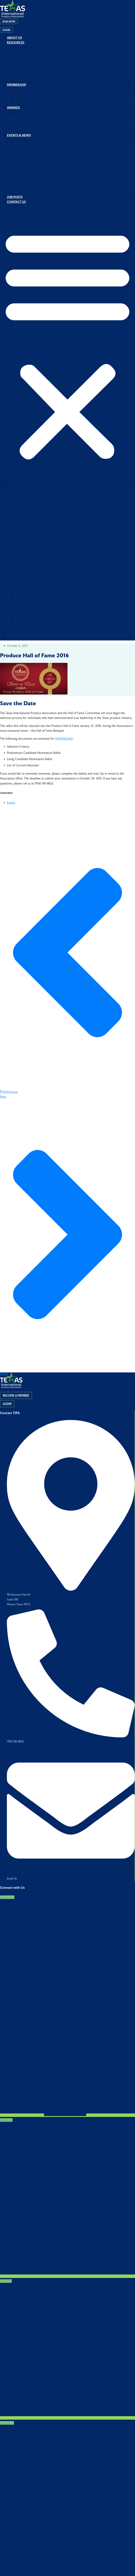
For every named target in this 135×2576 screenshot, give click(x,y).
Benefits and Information (28, 93)
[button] (67, 344)
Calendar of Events (25, 148)
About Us (14, 38)
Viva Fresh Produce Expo (28, 187)
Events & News (19, 135)
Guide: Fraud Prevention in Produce (35, 55)
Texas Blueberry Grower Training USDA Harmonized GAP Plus (50, 80)
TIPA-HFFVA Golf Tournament (31, 182)
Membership (16, 85)
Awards (13, 107)
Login (17, 102)
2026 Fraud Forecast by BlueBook (33, 51)
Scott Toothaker (23, 120)
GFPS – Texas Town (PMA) (29, 153)
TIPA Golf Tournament (27, 177)
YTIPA (17, 192)
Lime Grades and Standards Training (35, 65)
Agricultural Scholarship (28, 116)
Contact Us (16, 202)
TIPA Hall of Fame (24, 125)
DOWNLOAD (64, 739)
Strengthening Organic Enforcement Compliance (42, 75)
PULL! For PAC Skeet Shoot (30, 163)
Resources (15, 42)
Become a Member (25, 98)
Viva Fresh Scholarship (27, 130)
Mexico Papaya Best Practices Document (37, 70)
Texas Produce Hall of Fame (30, 168)
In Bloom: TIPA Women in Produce (34, 158)
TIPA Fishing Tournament (28, 172)
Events (11, 803)
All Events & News (24, 143)
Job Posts (14, 197)
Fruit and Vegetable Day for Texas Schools (38, 60)
